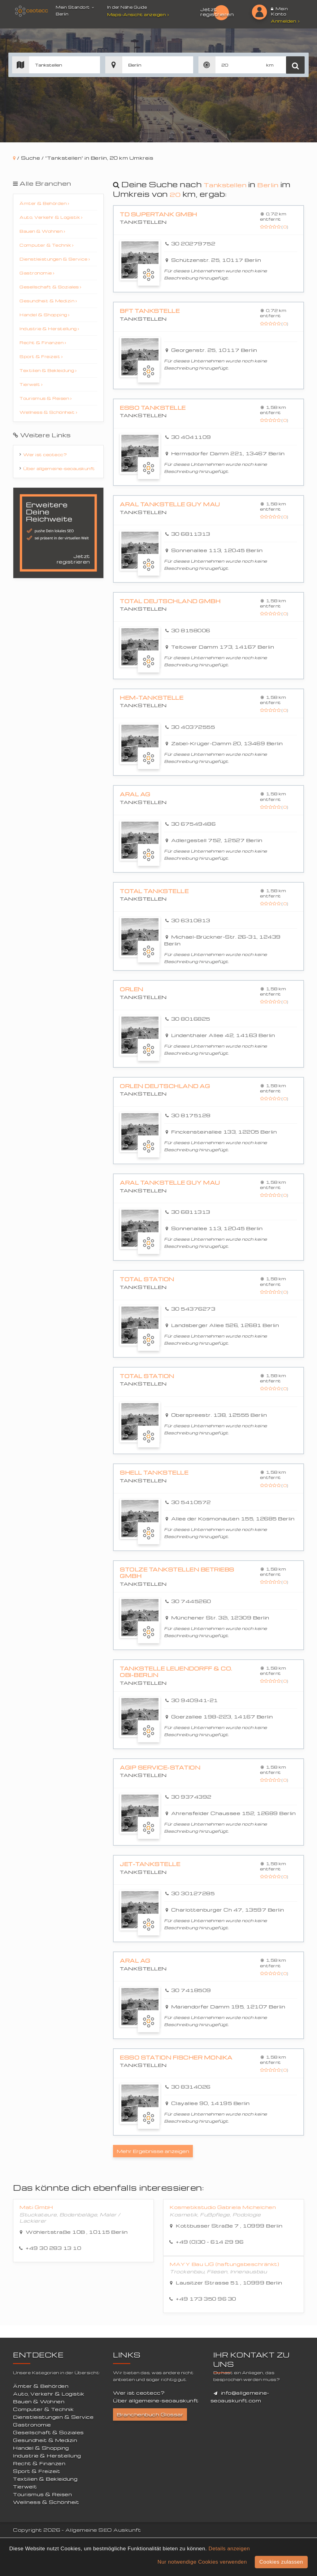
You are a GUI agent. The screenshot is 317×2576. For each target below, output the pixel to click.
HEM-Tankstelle (149, 697)
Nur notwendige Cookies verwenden (202, 2562)
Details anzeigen (229, 2549)
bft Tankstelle (148, 311)
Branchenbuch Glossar (150, 2413)
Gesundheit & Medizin (48, 300)
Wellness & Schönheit (48, 412)
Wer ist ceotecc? (45, 454)
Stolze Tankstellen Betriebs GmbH (173, 1572)
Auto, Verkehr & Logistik (51, 217)
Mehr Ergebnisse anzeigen (153, 2149)
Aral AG (134, 794)
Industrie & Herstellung (49, 328)
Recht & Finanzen (43, 342)
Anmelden (285, 21)
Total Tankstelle (152, 891)
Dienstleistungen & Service (55, 258)
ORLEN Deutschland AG (162, 1086)
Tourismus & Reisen (46, 398)
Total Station (145, 1279)
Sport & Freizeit (41, 356)
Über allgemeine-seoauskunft (59, 468)
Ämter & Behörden (44, 203)
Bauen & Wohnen (42, 231)
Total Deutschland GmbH (167, 601)
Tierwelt (31, 384)
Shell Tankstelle (152, 1472)
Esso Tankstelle (150, 407)
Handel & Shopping (45, 314)
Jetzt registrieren (217, 11)
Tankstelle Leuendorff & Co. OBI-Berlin (179, 1670)
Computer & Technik (46, 245)
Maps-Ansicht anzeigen (139, 14)
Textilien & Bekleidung (48, 370)
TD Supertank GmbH (156, 214)
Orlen (131, 989)
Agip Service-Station (157, 1765)
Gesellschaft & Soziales (50, 286)
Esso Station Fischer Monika (173, 2055)
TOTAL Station (145, 1376)
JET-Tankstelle (148, 1862)
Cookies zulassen (281, 2562)
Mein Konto (279, 11)
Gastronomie (37, 272)
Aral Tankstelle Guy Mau (167, 504)
